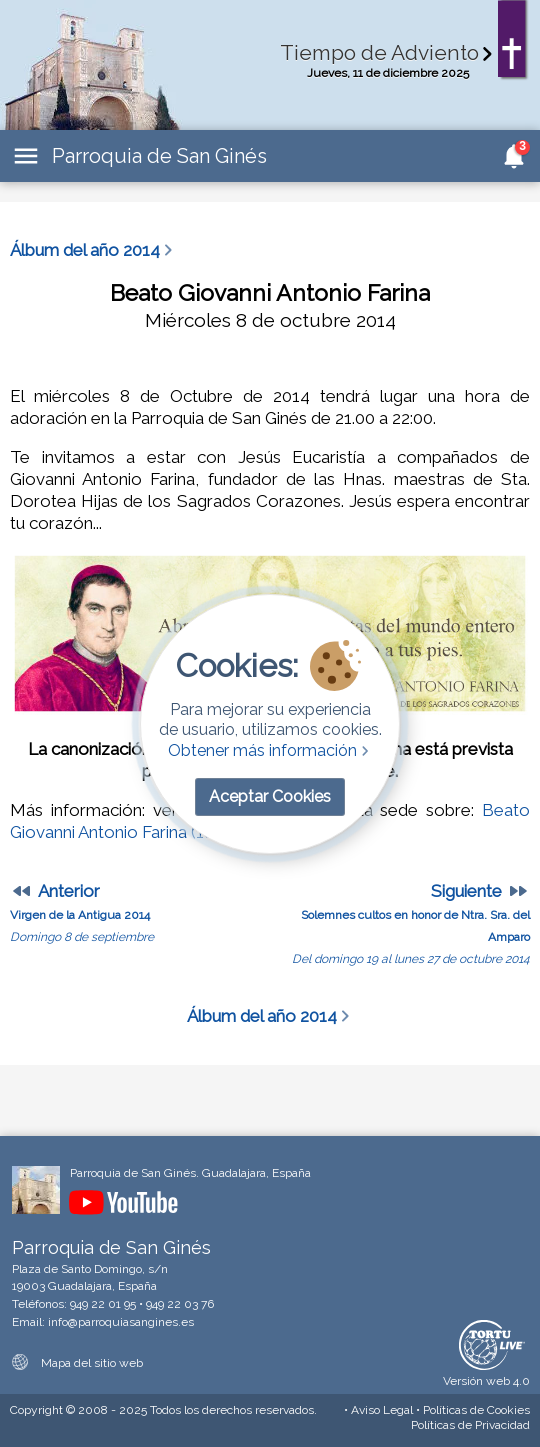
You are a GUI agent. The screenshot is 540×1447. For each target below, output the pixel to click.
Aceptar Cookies (270, 796)
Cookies (476, 1410)
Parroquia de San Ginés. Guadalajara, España (190, 1173)
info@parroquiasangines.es (121, 1322)
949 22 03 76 (180, 1304)
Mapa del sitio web (77, 1363)
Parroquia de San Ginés (159, 156)
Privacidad (470, 1425)
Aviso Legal (382, 1410)
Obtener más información (270, 750)
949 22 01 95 (103, 1304)
